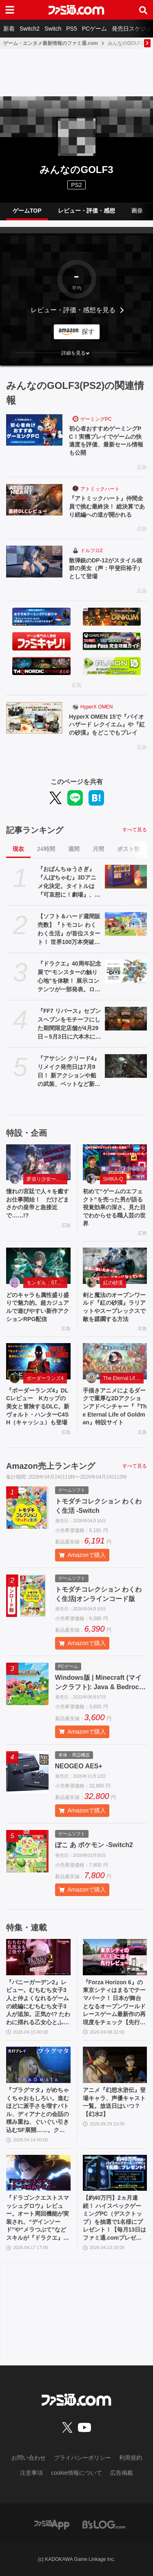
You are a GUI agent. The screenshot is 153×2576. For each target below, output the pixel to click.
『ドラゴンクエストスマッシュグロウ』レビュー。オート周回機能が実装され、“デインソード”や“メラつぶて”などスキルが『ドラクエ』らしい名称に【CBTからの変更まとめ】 (37, 2218)
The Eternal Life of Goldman (123, 1378)
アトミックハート (100, 489)
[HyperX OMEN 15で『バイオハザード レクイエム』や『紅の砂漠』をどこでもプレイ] (34, 718)
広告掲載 (121, 2472)
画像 (137, 210)
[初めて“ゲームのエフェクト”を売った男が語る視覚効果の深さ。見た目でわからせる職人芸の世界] (115, 1162)
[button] (76, 353)
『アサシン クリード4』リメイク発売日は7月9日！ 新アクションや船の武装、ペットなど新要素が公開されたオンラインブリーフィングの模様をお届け (69, 1071)
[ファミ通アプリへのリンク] (51, 2524)
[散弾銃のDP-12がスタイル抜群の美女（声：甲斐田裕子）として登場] (34, 561)
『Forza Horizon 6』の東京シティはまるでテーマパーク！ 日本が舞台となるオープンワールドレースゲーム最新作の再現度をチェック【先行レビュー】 (114, 2003)
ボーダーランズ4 (45, 1378)
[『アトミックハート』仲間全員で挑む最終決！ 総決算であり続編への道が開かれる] (34, 500)
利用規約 (130, 2457)
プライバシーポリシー (82, 2457)
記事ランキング (34, 830)
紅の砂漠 (113, 1283)
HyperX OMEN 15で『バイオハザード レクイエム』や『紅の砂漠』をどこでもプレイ (107, 724)
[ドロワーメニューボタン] (10, 10)
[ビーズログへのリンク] (103, 2524)
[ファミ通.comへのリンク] (76, 10)
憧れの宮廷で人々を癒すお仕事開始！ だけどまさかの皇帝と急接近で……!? (37, 1203)
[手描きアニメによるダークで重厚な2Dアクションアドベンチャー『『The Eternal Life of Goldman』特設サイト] (115, 1361)
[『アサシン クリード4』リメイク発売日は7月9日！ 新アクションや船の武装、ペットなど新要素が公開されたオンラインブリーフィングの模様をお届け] (126, 1066)
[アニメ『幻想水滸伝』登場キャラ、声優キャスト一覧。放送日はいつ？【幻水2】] (115, 2065)
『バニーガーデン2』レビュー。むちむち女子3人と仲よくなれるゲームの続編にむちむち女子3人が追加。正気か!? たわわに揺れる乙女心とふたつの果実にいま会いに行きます (38, 2003)
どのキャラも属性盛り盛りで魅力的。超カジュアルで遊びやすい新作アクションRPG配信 (37, 1307)
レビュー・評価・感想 (86, 210)
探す (88, 331)
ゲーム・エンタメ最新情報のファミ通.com (50, 43)
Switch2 (30, 28)
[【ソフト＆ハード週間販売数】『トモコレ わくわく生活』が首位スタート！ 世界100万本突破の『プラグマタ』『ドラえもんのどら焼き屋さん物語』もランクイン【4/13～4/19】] (126, 924)
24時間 (46, 849)
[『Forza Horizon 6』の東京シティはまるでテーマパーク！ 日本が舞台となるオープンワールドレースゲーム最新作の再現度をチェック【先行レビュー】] (115, 1957)
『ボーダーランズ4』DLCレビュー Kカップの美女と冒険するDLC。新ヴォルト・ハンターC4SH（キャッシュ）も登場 (37, 1406)
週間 (74, 849)
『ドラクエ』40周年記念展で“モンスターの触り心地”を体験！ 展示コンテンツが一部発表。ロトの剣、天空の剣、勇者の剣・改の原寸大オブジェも (69, 977)
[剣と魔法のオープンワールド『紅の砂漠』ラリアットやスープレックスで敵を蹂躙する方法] (115, 1266)
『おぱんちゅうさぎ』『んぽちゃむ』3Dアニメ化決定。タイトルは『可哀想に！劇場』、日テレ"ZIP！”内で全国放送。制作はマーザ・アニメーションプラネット (69, 882)
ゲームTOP (27, 210)
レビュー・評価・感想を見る (73, 309)
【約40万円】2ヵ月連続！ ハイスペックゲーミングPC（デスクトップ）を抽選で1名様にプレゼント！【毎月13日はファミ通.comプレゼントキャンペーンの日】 (114, 2218)
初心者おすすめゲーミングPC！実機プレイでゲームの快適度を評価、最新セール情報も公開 (106, 440)
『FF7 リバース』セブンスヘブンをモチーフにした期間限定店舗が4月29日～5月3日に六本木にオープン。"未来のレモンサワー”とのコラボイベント (69, 1024)
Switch (52, 28)
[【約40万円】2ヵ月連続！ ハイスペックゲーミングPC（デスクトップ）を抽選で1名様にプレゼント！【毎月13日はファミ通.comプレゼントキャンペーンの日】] (115, 2173)
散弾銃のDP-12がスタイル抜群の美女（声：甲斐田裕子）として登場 (106, 568)
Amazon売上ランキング (50, 1465)
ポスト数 (128, 849)
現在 (18, 849)
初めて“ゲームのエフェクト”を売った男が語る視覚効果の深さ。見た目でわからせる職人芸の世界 (114, 1207)
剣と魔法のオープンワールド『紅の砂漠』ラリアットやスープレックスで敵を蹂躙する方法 (114, 1307)
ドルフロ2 (91, 550)
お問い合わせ (28, 2457)
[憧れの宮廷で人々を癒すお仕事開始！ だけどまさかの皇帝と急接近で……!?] (38, 1162)
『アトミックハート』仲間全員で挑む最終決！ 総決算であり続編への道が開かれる (107, 506)
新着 (9, 28)
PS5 (71, 28)
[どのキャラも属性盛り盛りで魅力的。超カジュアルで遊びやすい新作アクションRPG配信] (38, 1266)
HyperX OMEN (96, 707)
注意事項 (31, 2472)
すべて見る (134, 830)
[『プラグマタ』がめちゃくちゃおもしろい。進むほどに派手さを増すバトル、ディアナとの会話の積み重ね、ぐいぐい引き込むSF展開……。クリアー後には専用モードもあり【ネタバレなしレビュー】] (38, 2065)
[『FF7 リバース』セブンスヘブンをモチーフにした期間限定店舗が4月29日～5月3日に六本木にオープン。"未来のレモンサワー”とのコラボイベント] (126, 1018)
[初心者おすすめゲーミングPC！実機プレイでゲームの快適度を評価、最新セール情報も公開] (34, 430)
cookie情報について (76, 2472)
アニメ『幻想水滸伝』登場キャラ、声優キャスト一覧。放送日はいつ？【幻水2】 (114, 2102)
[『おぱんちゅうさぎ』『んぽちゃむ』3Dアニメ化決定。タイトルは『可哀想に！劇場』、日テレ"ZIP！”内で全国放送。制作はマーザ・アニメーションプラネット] (126, 876)
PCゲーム (94, 28)
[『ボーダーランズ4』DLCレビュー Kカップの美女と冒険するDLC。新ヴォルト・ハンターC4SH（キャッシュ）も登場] (38, 1361)
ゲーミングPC (96, 419)
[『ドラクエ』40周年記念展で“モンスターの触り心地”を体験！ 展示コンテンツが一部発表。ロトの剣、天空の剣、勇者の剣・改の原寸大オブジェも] (126, 971)
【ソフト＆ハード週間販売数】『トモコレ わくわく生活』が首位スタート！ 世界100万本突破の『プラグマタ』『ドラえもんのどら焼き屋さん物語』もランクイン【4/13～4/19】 (69, 929)
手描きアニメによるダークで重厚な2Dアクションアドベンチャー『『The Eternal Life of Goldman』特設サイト (115, 1406)
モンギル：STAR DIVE (47, 1283)
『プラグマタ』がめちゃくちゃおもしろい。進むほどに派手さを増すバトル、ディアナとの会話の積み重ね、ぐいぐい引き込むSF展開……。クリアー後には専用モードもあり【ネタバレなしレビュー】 (37, 2110)
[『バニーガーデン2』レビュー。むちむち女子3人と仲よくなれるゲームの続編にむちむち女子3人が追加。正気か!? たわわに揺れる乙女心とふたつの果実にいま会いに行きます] (38, 1957)
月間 (98, 849)
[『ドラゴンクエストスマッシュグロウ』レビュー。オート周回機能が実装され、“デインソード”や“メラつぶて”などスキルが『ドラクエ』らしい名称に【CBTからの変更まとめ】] (38, 2173)
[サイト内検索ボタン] (143, 10)
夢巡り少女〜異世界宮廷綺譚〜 (47, 1179)
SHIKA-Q (113, 1179)
